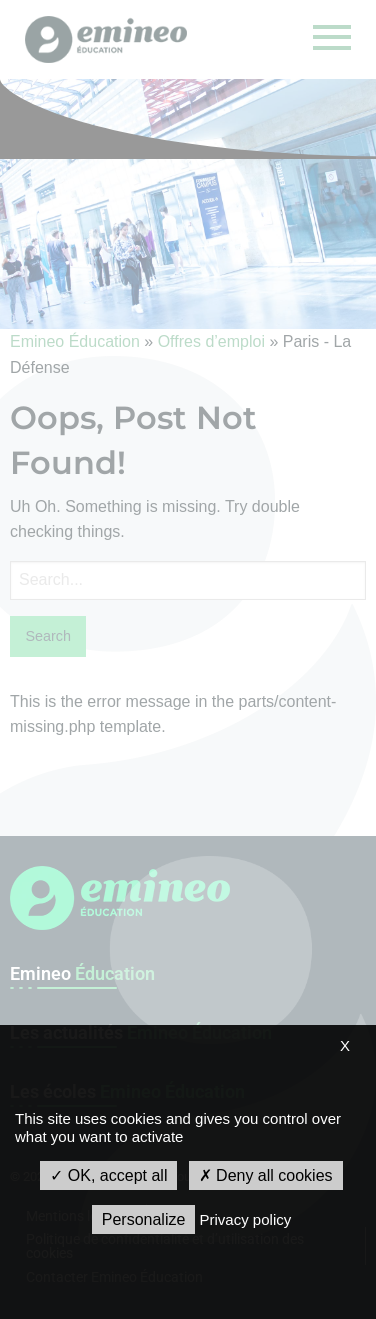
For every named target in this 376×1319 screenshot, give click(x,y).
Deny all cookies (266, 1175)
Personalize (144, 1219)
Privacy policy (246, 1219)
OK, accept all (108, 1175)
